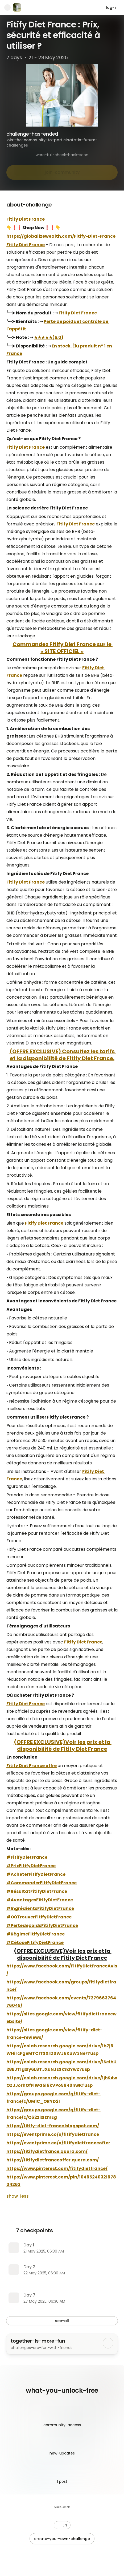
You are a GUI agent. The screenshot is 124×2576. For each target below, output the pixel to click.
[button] (62, 2525)
